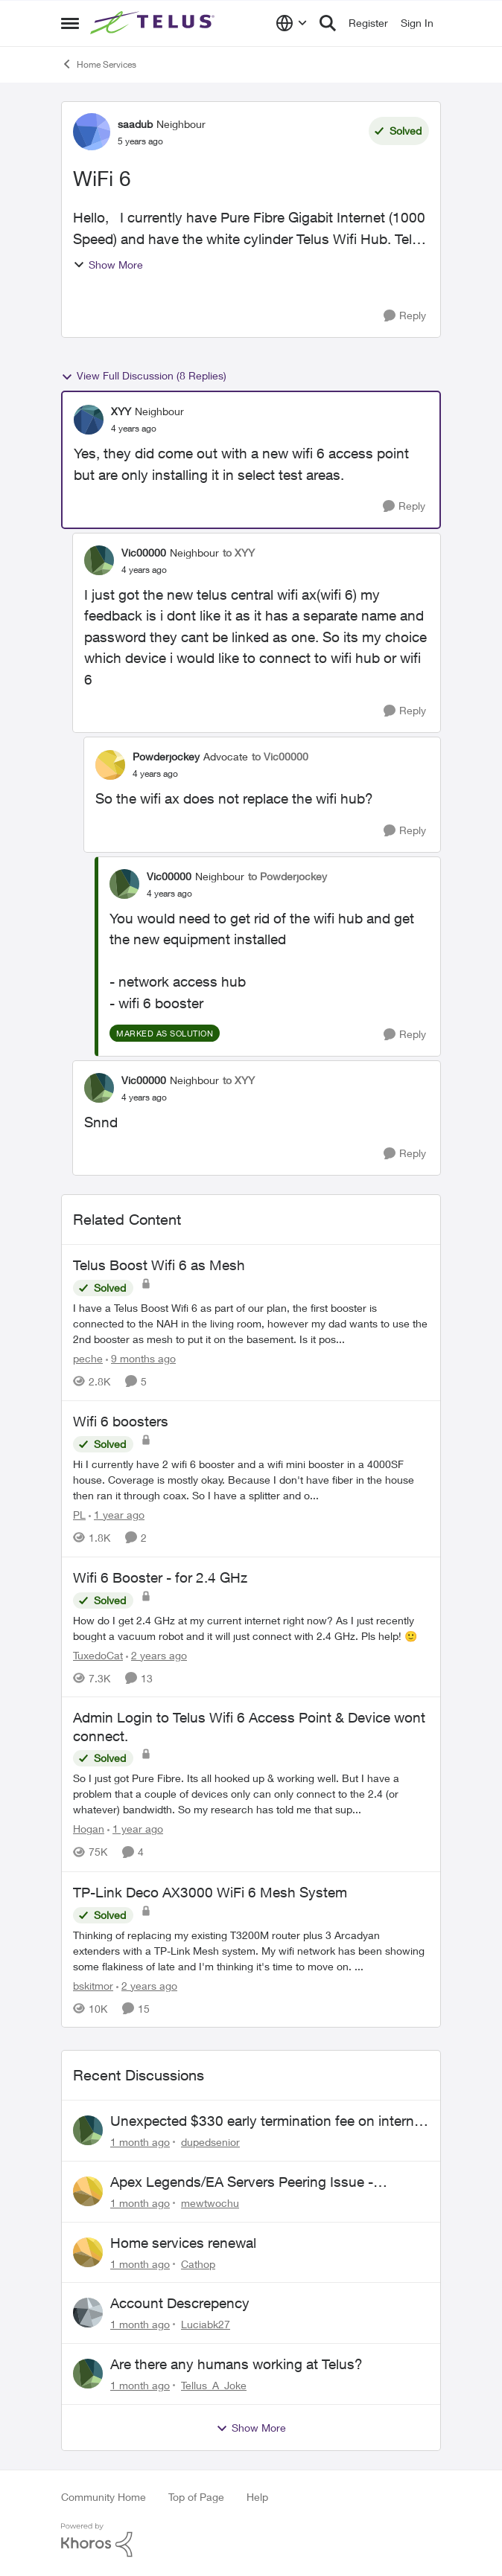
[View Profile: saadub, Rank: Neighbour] (91, 131)
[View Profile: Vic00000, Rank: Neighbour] (99, 560)
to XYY (239, 552)
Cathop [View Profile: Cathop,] (198, 2263)
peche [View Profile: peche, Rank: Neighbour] (88, 1358)
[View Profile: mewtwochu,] (88, 2191)
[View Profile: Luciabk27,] (88, 2312)
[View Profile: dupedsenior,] (88, 2130)
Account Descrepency (180, 2303)
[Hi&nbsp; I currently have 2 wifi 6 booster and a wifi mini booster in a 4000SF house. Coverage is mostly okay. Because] (251, 1479)
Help (257, 2496)
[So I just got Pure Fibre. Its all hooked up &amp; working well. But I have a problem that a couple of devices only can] (251, 1794)
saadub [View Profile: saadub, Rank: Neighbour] (135, 124)
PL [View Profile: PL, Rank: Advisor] (79, 1514)
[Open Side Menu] (70, 23)
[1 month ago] (140, 2142)
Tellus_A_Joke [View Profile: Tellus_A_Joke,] (214, 2385)
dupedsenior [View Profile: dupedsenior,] (210, 2142)
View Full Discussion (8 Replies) (143, 375)
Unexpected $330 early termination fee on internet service (268, 2121)
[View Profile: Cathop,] (88, 2252)
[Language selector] (292, 23)
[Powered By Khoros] (251, 2540)
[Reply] (405, 316)
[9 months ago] (141, 1358)
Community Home (103, 2496)
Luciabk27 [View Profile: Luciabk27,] (205, 2324)
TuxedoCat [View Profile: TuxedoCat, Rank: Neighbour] (98, 1654)
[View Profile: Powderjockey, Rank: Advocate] (110, 765)
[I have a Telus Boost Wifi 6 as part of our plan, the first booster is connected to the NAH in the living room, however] (251, 1323)
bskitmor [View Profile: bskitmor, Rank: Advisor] (93, 1985)
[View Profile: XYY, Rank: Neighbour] (89, 420)
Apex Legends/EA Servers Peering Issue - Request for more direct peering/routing (241, 2182)
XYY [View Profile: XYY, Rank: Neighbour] (121, 411)
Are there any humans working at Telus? (236, 2364)
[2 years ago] (156, 1654)
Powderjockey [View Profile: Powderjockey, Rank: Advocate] (166, 756)
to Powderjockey (287, 876)
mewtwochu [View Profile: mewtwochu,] (210, 2203)
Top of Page (196, 2496)
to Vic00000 (280, 756)
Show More (108, 264)
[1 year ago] (116, 1514)
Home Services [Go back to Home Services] (98, 64)
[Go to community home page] (154, 23)
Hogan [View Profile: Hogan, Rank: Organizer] (88, 1829)
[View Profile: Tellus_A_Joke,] (88, 2373)
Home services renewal (183, 2242)
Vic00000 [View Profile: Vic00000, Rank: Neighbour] (143, 552)
